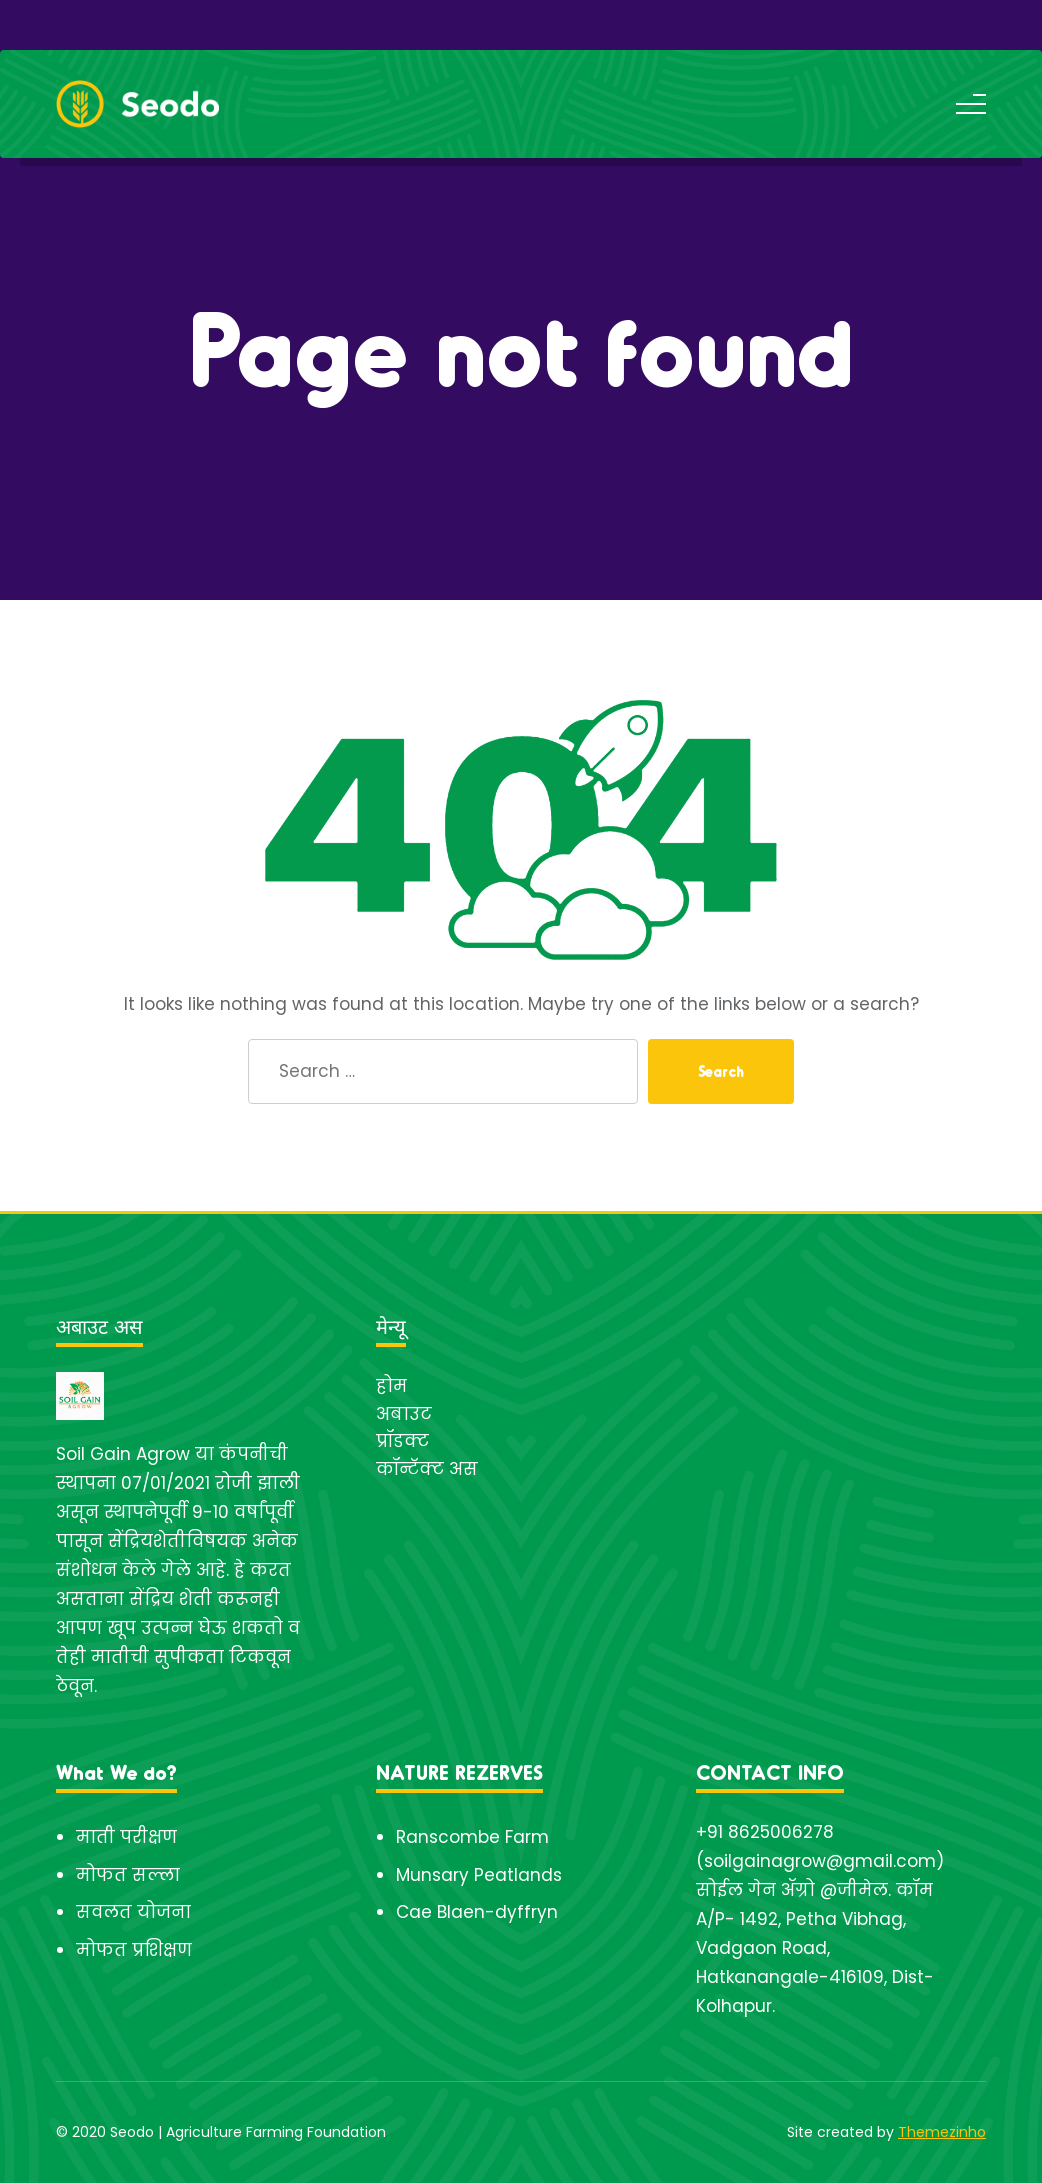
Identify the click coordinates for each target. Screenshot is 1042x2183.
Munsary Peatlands (479, 1875)
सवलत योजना (133, 1912)
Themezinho (942, 2132)
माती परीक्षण (126, 1837)
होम (391, 1386)
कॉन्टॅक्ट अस (427, 1469)
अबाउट (404, 1414)
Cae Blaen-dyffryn (477, 1912)
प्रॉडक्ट (402, 1441)
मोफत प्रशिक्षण (134, 1950)
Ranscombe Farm (472, 1837)
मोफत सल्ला (128, 1875)
